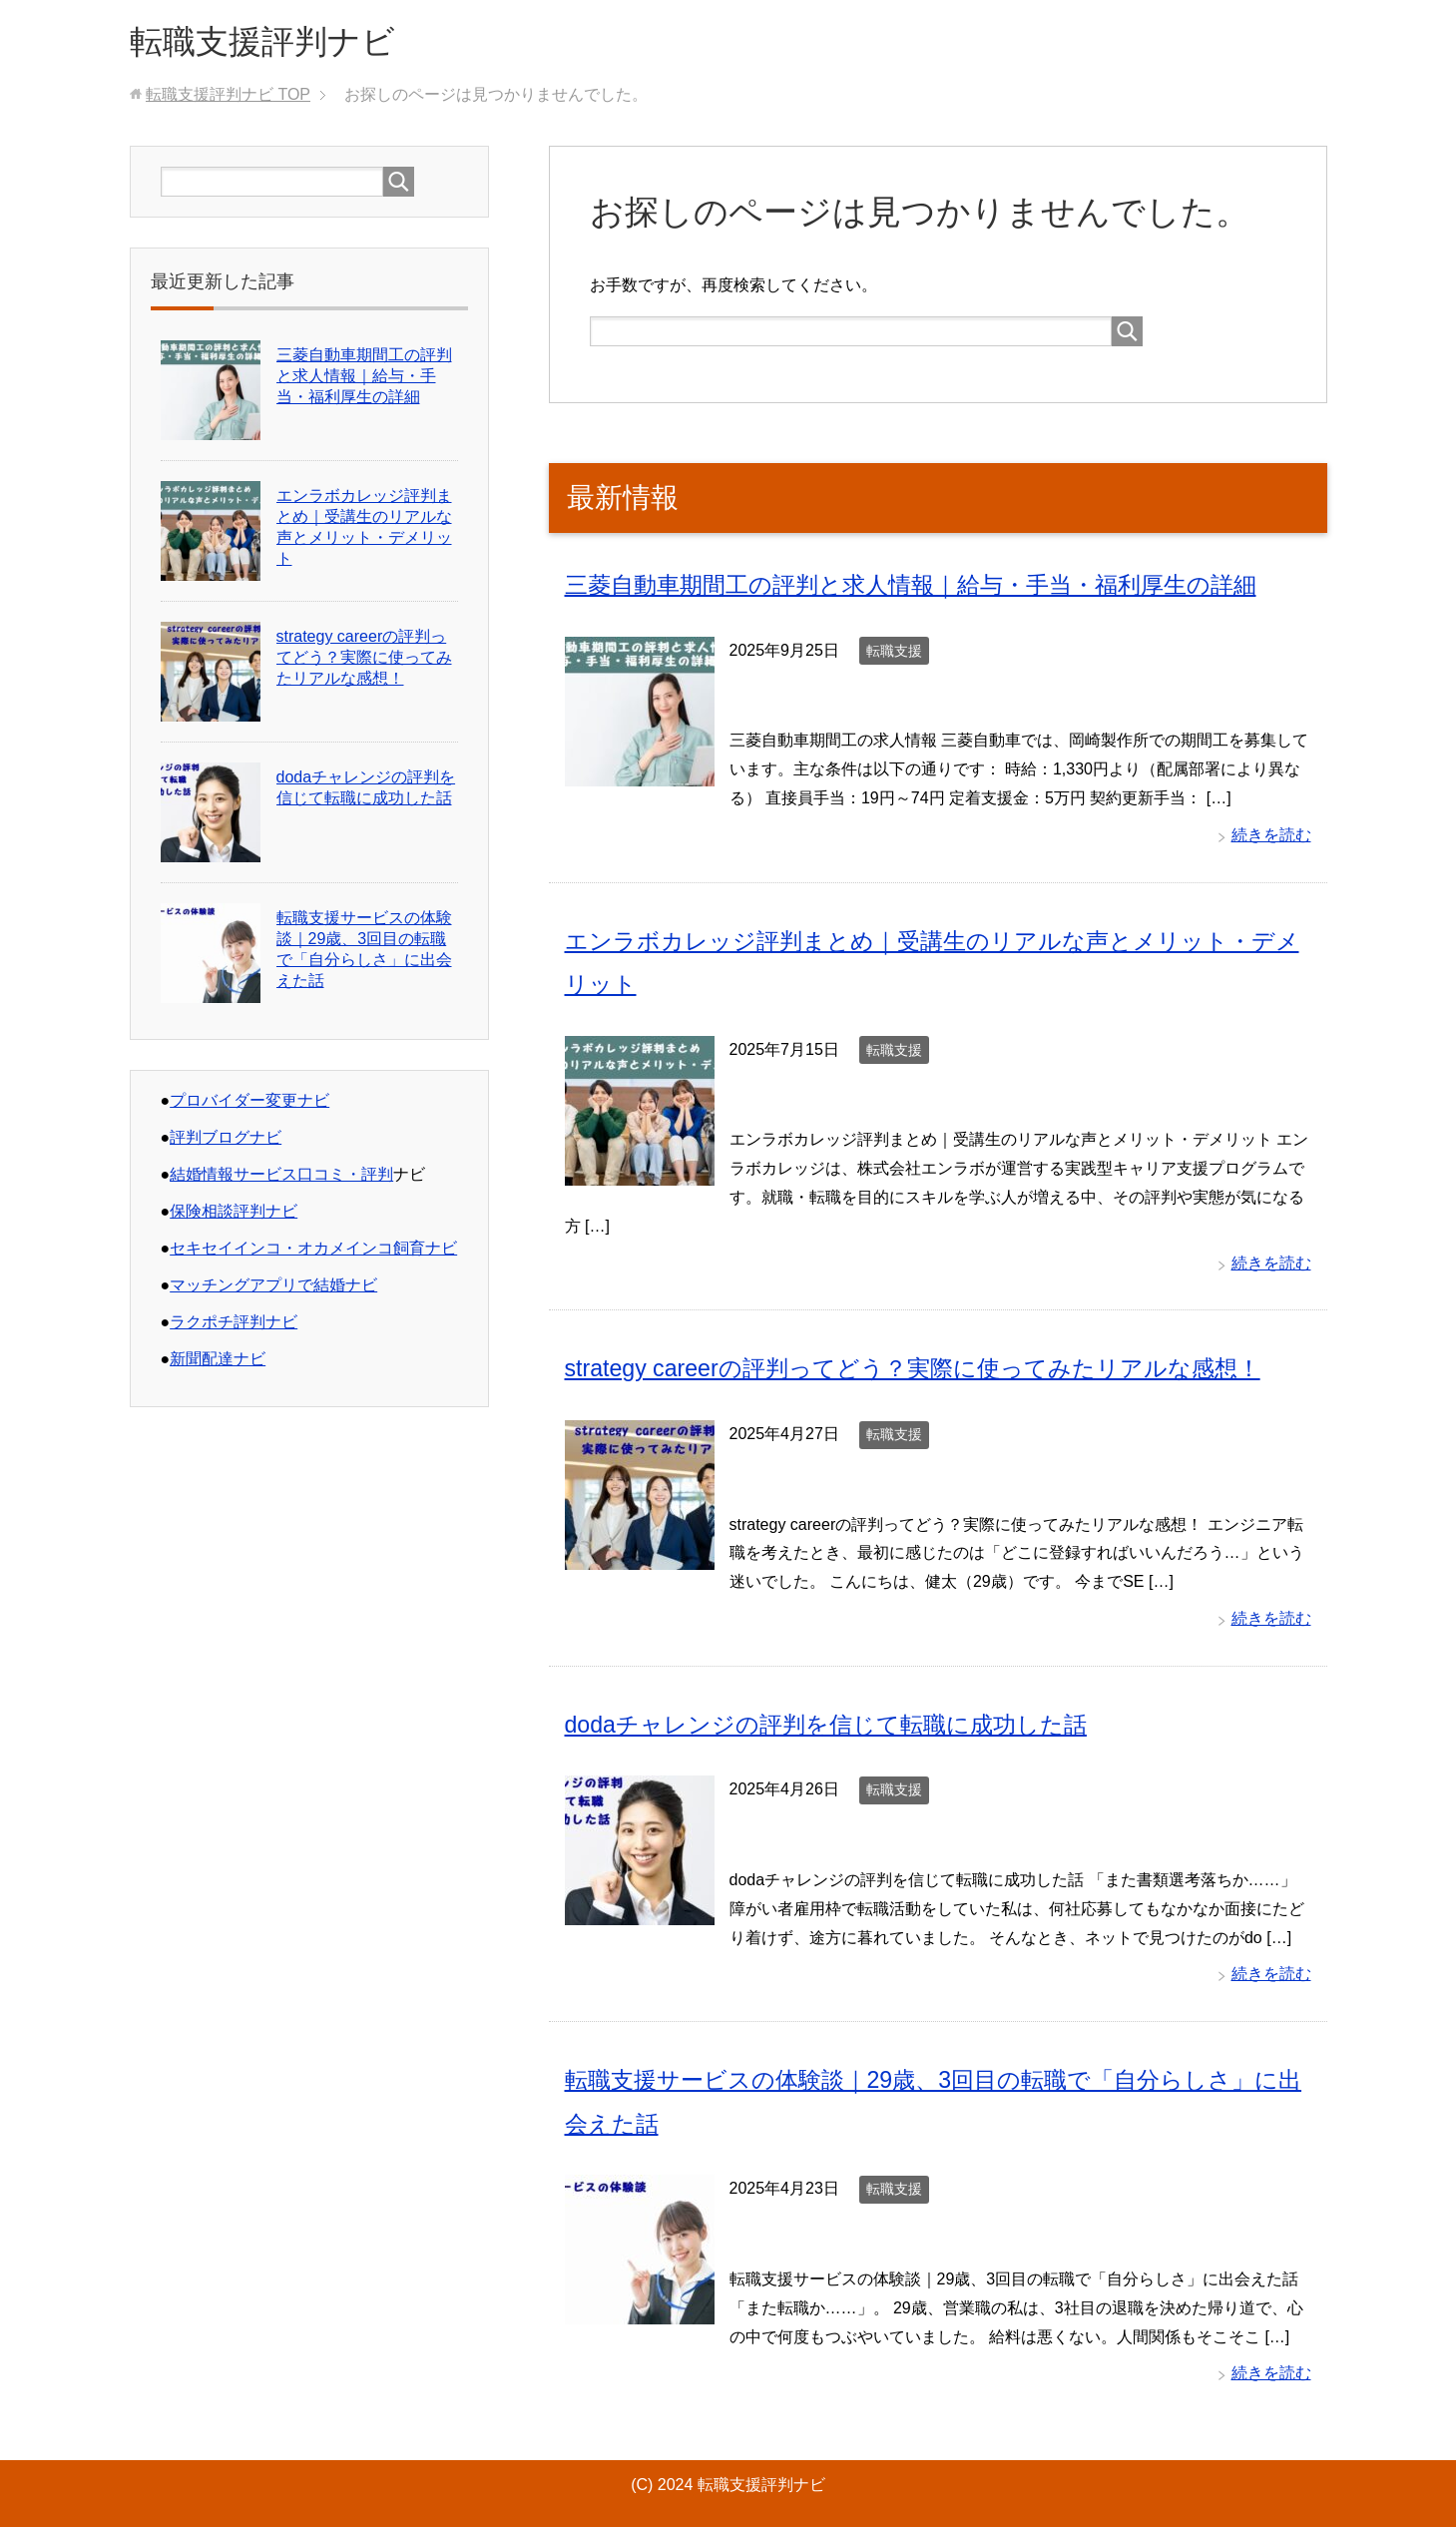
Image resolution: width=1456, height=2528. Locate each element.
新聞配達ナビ (217, 1362)
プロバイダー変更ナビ (249, 1104)
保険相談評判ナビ (233, 1215)
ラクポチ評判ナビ (233, 1325)
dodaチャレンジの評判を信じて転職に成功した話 (837, 1726)
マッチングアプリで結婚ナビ (273, 1288)
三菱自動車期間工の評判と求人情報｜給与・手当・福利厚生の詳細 (925, 588)
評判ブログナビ (225, 1141)
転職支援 (894, 654)
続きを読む (1271, 837)
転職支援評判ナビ (274, 43)
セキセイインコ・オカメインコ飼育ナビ (313, 1252)
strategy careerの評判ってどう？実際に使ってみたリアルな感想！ (927, 1370)
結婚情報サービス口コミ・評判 (281, 1178)
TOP (228, 98)
